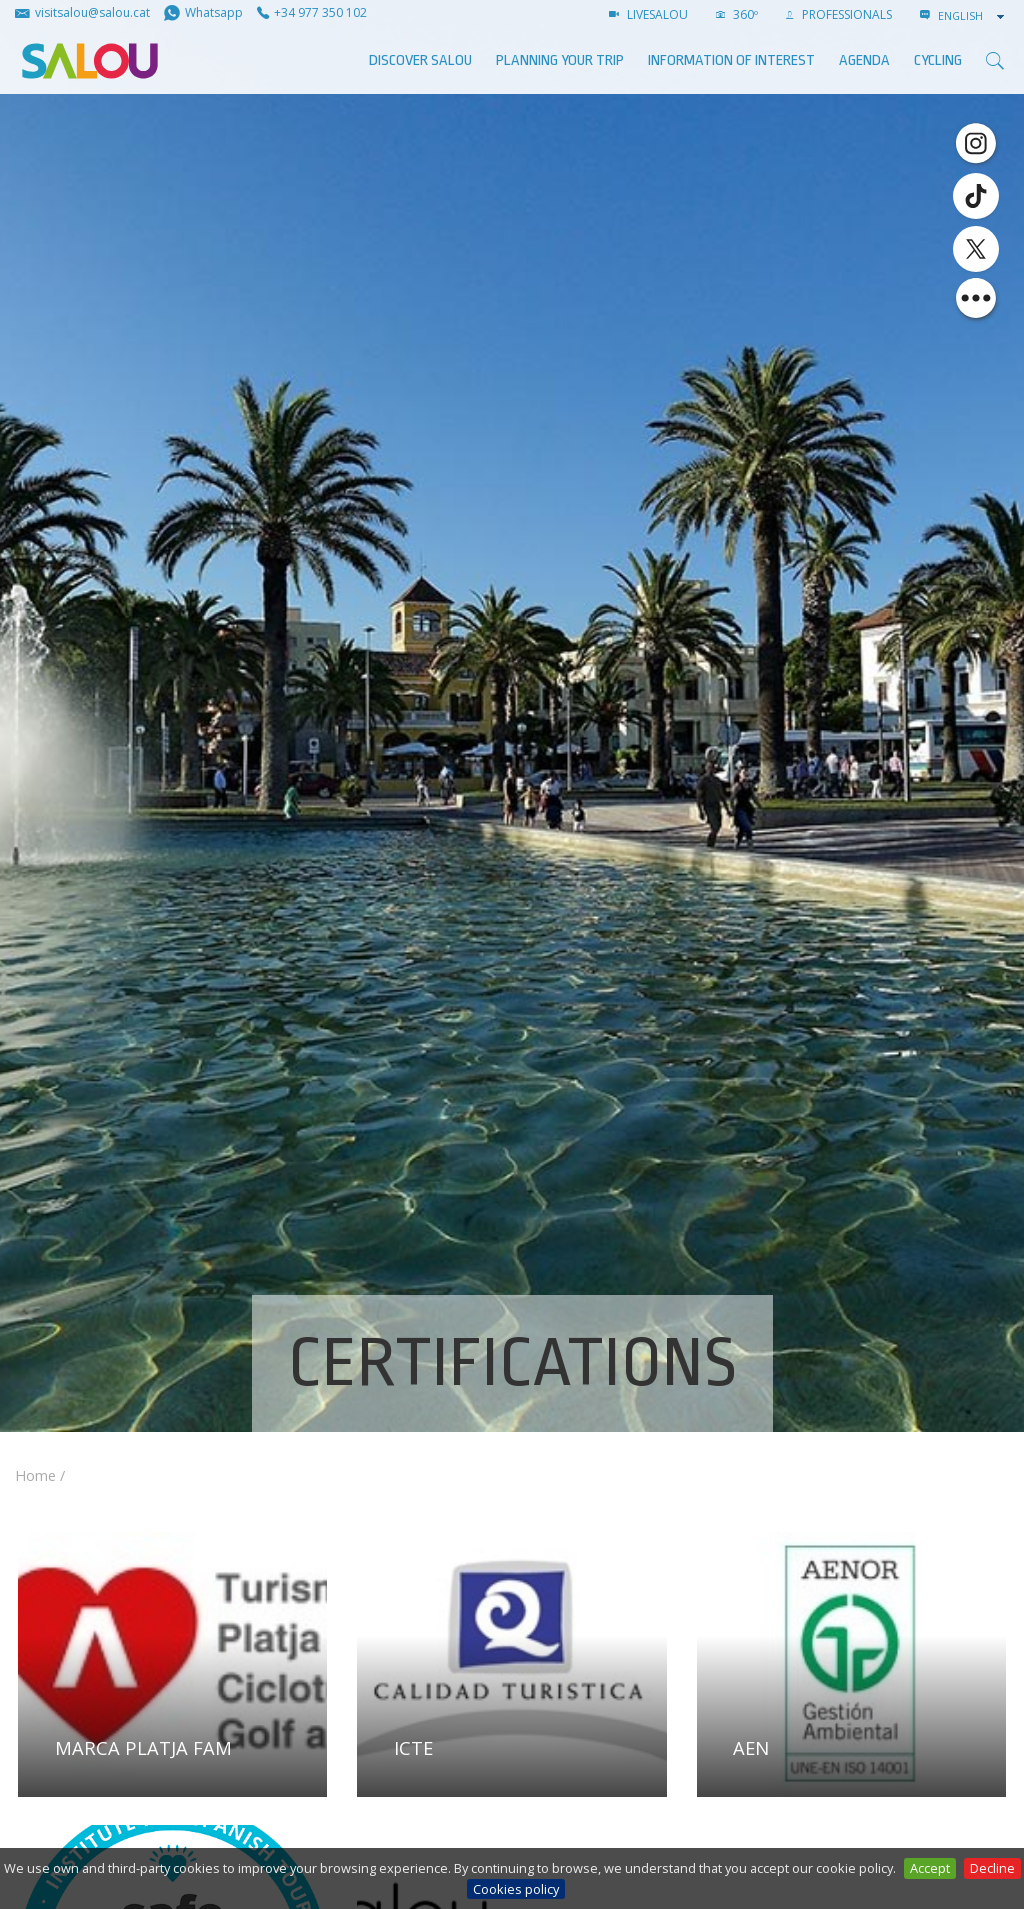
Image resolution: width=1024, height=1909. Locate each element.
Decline (992, 1868)
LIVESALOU (648, 14)
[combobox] (973, 16)
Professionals (839, 14)
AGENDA (864, 60)
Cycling (938, 60)
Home (35, 1475)
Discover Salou (420, 60)
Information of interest (731, 60)
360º (737, 14)
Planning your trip (560, 60)
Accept (930, 1868)
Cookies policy (516, 1889)
